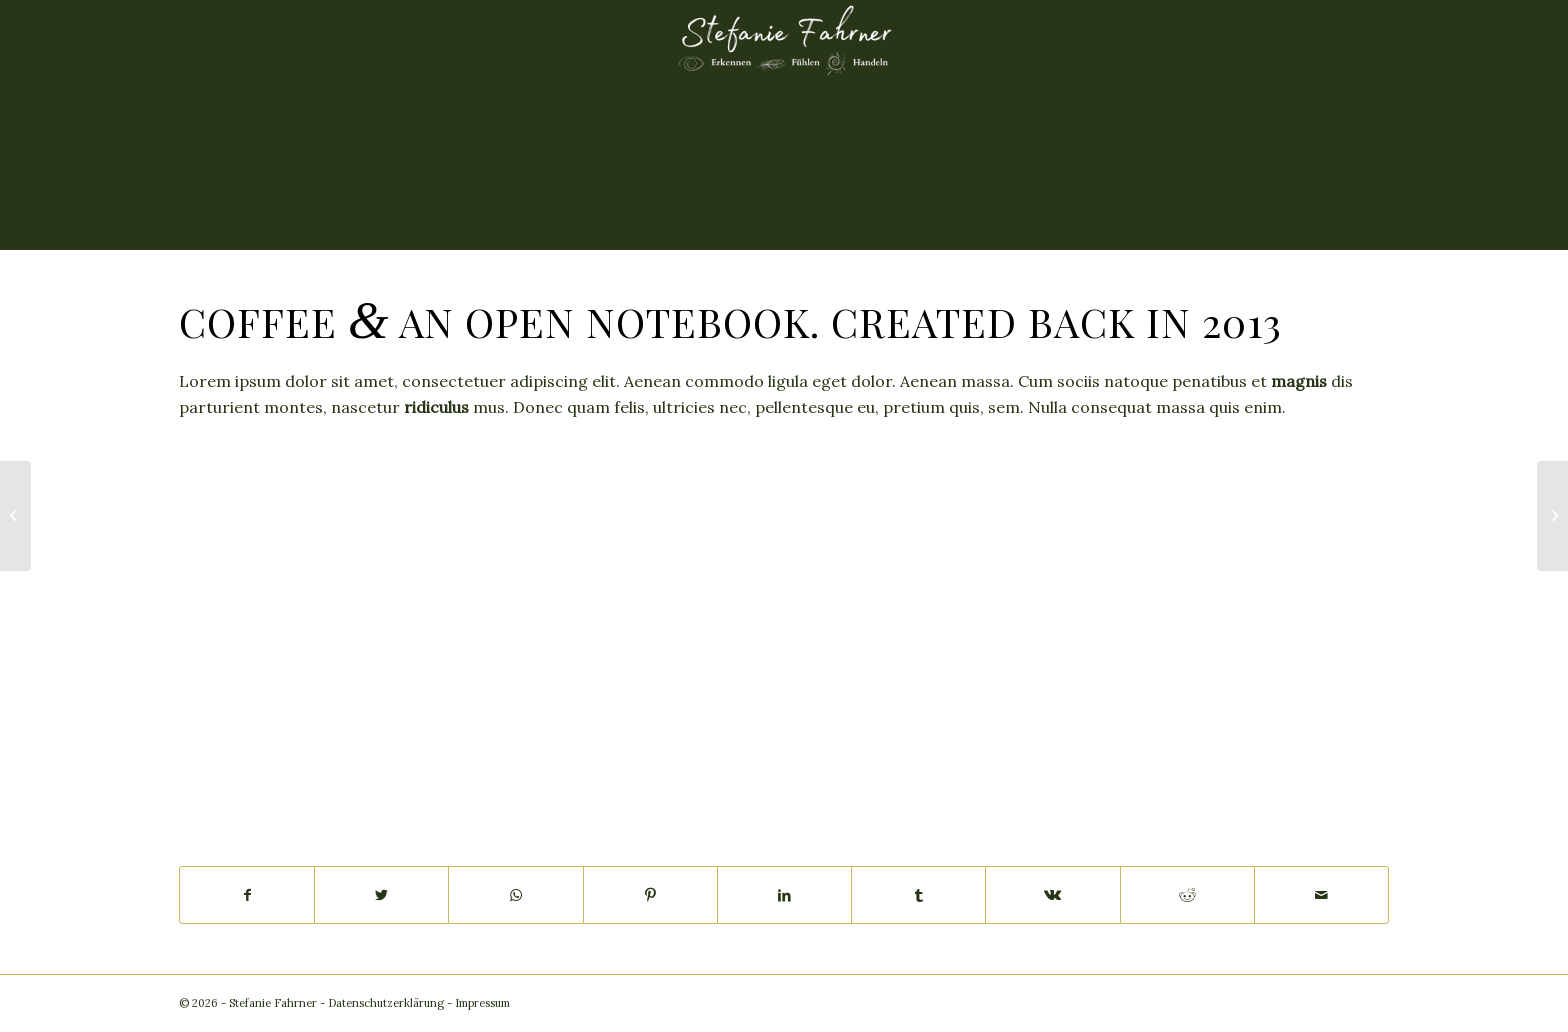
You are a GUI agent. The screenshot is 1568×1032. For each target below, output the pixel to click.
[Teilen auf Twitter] (381, 895)
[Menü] (784, 125)
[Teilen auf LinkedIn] (784, 895)
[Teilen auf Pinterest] (650, 895)
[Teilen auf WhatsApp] (515, 895)
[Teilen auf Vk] (1052, 895)
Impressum (482, 1003)
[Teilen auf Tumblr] (918, 895)
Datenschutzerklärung (386, 1003)
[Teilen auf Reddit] (1187, 895)
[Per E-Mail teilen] (1321, 895)
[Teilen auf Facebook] (247, 895)
